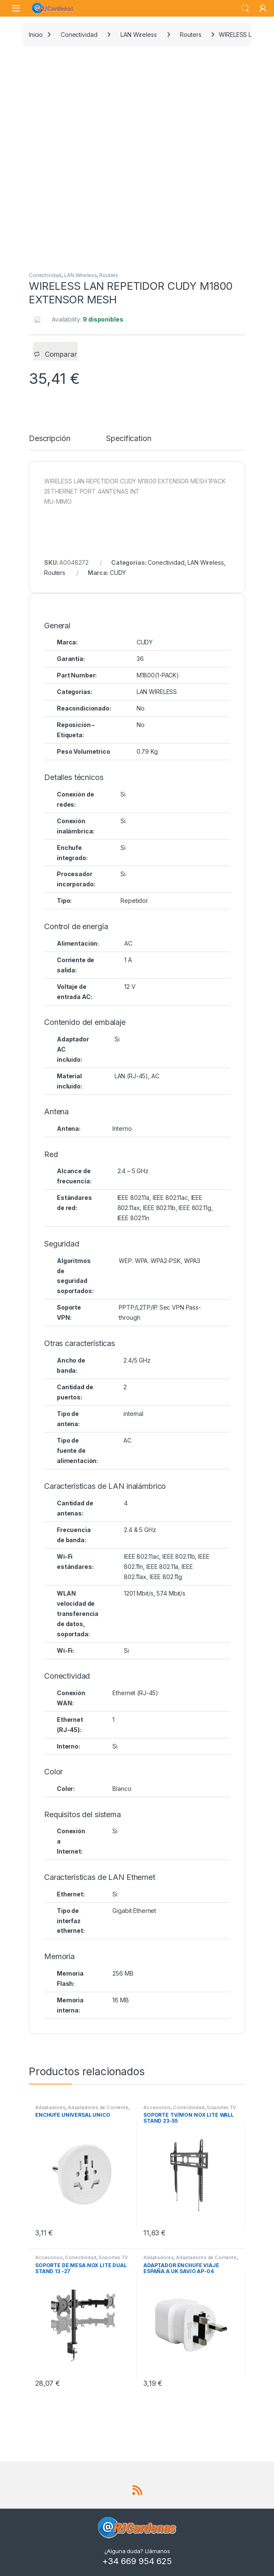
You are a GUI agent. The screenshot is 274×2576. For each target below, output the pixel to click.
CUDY (118, 572)
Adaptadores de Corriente (98, 2107)
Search (245, 8)
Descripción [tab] (49, 439)
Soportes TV (221, 2107)
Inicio (36, 34)
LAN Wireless (138, 34)
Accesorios (157, 2107)
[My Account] (263, 8)
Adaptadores (50, 2107)
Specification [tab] (128, 439)
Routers (190, 34)
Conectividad (79, 34)
